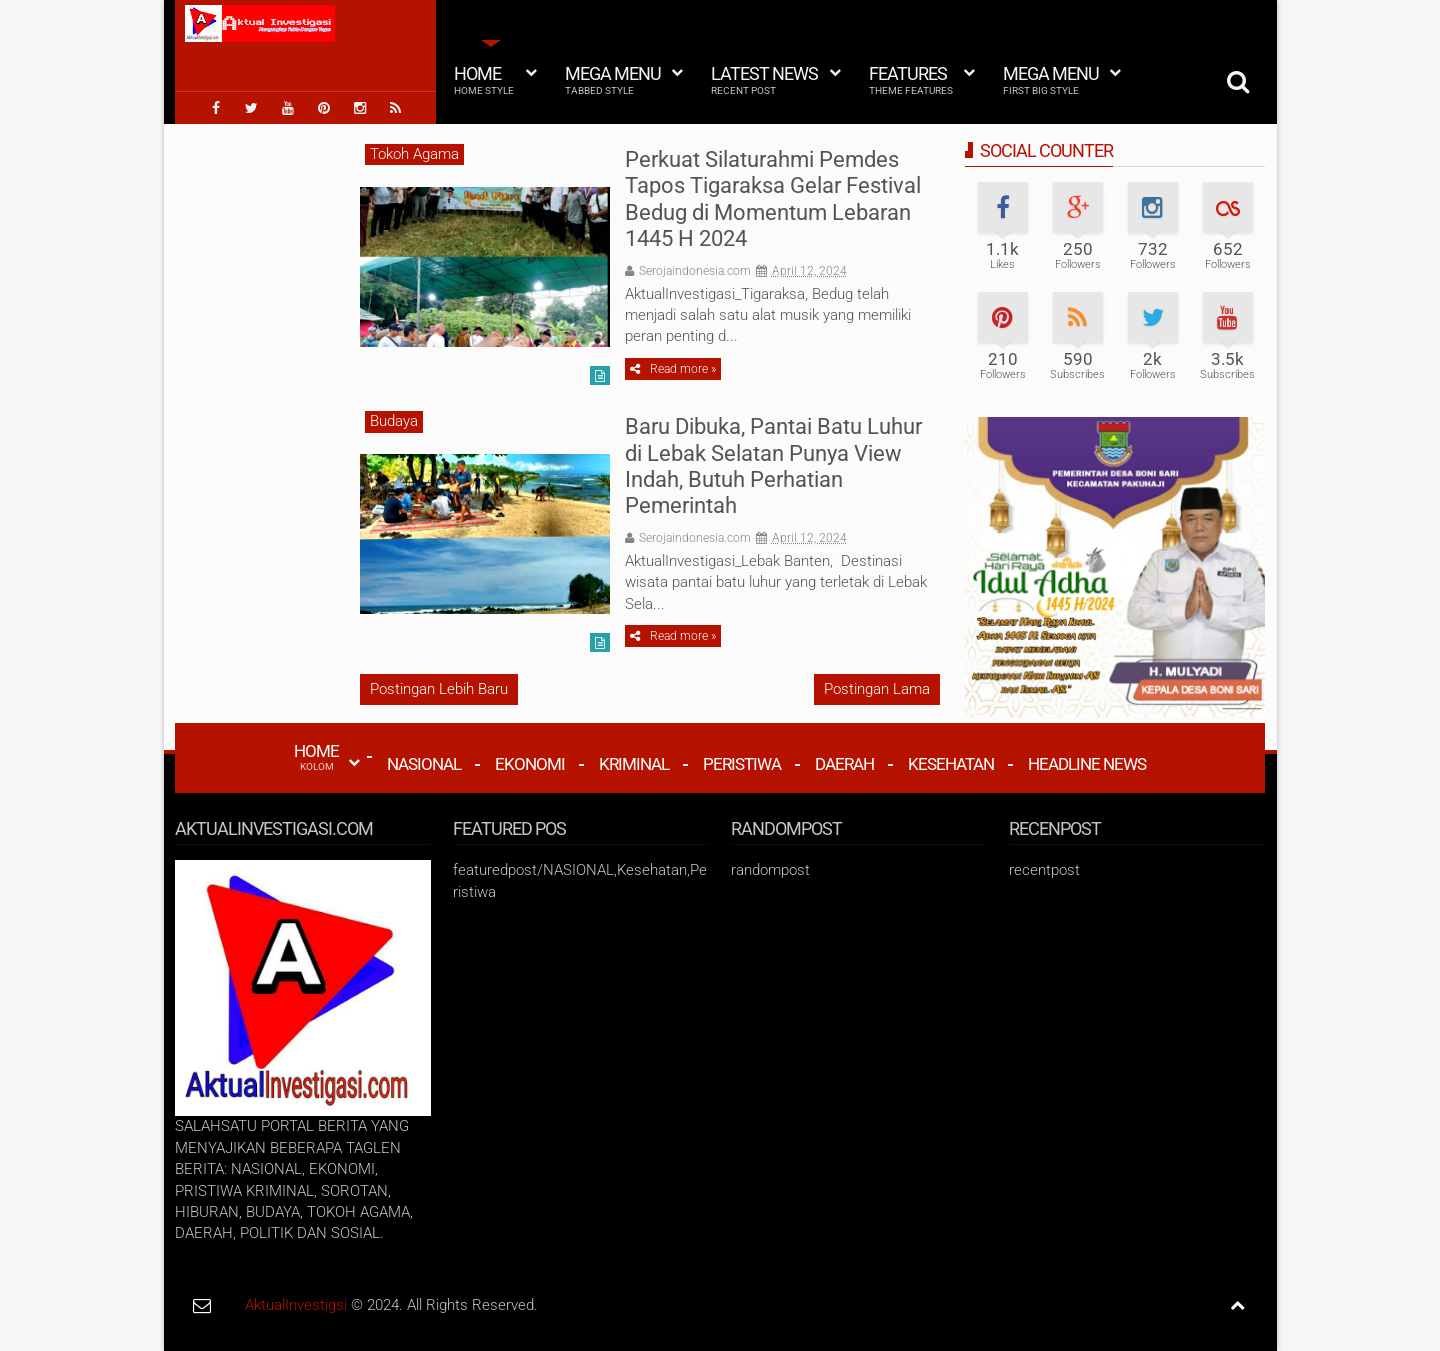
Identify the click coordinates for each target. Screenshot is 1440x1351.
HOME (316, 757)
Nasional (424, 764)
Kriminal (634, 764)
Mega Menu (613, 80)
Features (911, 80)
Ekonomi (530, 764)
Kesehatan (951, 764)
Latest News (764, 80)
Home (484, 80)
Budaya (394, 421)
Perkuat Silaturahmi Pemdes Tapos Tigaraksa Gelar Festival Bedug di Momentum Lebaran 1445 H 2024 (773, 199)
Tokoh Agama (414, 154)
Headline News (1087, 764)
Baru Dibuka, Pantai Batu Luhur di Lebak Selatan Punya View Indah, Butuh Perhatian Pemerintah (773, 466)
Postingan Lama (877, 689)
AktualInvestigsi (296, 1305)
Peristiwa (742, 764)
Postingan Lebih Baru (439, 689)
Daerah (844, 764)
